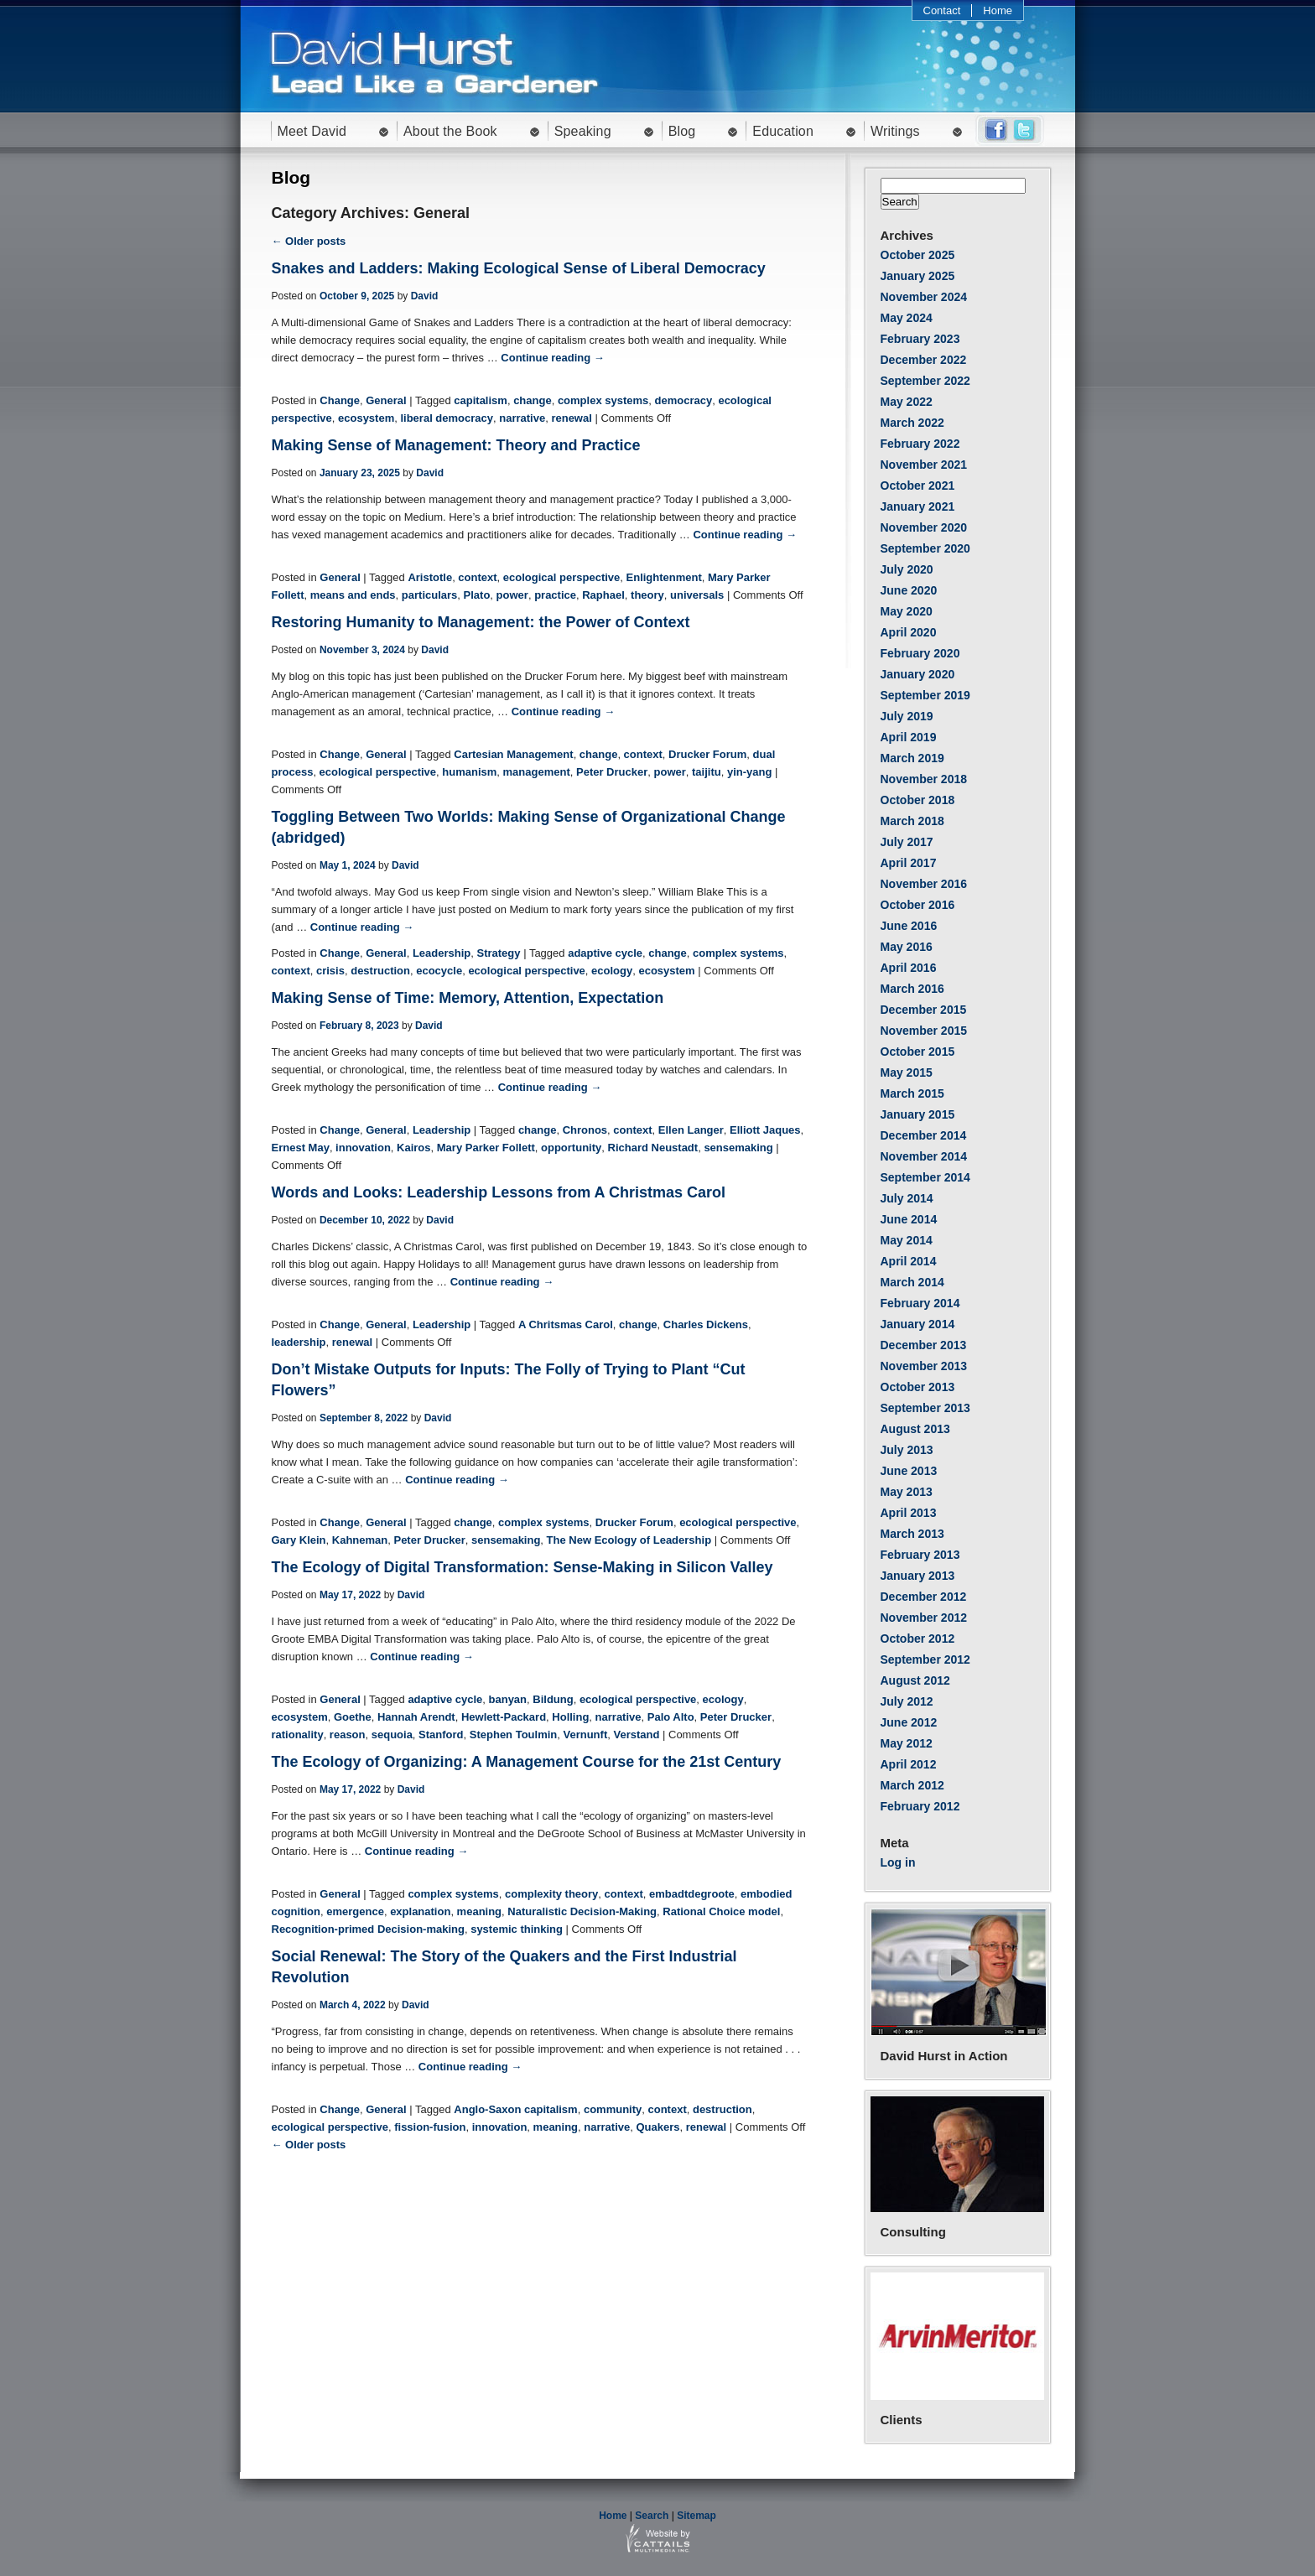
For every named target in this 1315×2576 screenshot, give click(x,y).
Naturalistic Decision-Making (582, 1911)
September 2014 (925, 1177)
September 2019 (925, 695)
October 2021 (918, 485)
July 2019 (907, 716)
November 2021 (924, 464)
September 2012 (925, 1659)
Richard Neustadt (653, 1147)
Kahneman (359, 1540)
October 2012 (918, 1638)
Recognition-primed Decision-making (368, 1929)
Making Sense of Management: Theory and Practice (456, 445)
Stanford (440, 1734)
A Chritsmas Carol (565, 1324)
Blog (682, 131)
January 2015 (918, 1114)
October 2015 (918, 1051)
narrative (522, 418)
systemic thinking (516, 1929)
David (425, 296)
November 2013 (924, 1366)
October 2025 (918, 255)
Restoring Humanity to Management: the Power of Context (481, 622)
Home (997, 10)
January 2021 (918, 506)
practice (555, 595)
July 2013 (907, 1450)
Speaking (582, 131)
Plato (477, 595)
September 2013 (925, 1408)
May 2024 (907, 318)
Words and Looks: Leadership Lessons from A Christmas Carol (498, 1192)
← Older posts (309, 241)
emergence (355, 1911)
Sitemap (696, 2515)
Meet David (312, 131)
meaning (479, 1911)
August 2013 (915, 1429)
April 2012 (909, 1764)
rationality (298, 1734)
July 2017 (907, 842)
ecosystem (366, 418)
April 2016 (909, 967)
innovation (363, 1147)
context (477, 577)
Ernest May (301, 1147)
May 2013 (907, 1491)
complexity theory (551, 1894)
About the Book (450, 131)
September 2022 (925, 380)
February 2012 (920, 1806)
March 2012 (912, 1785)
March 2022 (912, 422)
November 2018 (924, 779)
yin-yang (749, 772)
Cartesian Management (513, 754)
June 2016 (909, 925)
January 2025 (918, 276)
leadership (299, 1342)
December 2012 (924, 1596)
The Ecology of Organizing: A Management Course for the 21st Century (527, 1761)
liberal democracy (446, 418)
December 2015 (924, 1009)
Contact (942, 10)
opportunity (571, 1147)
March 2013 (912, 1533)
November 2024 (924, 297)
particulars (429, 595)
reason (348, 1734)
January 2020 (918, 674)
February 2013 (920, 1554)
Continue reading (553, 357)
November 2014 (924, 1156)
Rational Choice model (721, 1911)
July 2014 (907, 1198)
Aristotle (430, 577)
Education (782, 131)
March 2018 (912, 821)
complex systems (603, 400)
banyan (508, 1699)
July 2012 (907, 1701)
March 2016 (912, 988)
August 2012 (915, 1680)
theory (647, 595)
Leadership (441, 953)
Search (651, 2515)
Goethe (353, 1717)
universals (697, 595)
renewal (571, 418)
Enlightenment (664, 577)
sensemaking (738, 1147)
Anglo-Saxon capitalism (515, 2109)
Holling (570, 1717)
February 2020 (920, 653)
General (386, 400)
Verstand (636, 1734)
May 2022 (907, 401)
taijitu (706, 772)
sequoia (392, 1734)
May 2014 (907, 1240)
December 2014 (924, 1135)
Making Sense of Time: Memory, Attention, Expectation (468, 997)
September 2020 (925, 548)
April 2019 (909, 737)
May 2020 (907, 611)
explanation (420, 1911)
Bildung (553, 1699)
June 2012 (909, 1722)
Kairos (413, 1147)
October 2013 (918, 1387)
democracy (684, 400)
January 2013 (918, 1575)
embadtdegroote (692, 1894)
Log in (898, 1862)
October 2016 (918, 904)
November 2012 (924, 1617)
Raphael (603, 595)
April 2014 (909, 1261)
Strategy (498, 953)
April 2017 (909, 863)
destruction (380, 970)
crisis (330, 970)
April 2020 (909, 632)
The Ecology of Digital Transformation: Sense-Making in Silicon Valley (522, 1567)
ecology (611, 970)
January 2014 (918, 1324)
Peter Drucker (611, 772)
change (532, 400)
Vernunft (586, 1734)
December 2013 (924, 1345)
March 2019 (912, 758)
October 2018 (918, 800)
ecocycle (439, 970)
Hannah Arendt (416, 1717)
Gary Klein (299, 1540)
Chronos (585, 1130)
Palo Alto (670, 1717)
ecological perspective (561, 577)
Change (340, 400)
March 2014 (912, 1282)
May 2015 (907, 1072)
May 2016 (907, 946)
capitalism (480, 400)
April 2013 (909, 1512)
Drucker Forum (707, 754)
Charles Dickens (705, 1324)
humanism (469, 772)
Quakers (657, 2127)
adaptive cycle (605, 953)
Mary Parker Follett (486, 1147)
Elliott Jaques (765, 1130)
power (512, 595)
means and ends (353, 595)
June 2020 (909, 590)
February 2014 (920, 1303)
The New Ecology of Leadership (629, 1540)
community (613, 2109)
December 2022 (924, 359)
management (536, 772)
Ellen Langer (691, 1130)
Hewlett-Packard (503, 1717)
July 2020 (907, 569)
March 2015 (912, 1093)
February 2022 (920, 443)
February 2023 (920, 338)
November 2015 (924, 1030)
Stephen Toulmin (513, 1734)
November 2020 (924, 527)
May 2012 (907, 1743)
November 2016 (924, 884)
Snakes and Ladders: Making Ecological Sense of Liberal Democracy (519, 268)
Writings (895, 131)
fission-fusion (429, 2127)
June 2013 (909, 1471)
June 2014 (909, 1219)
